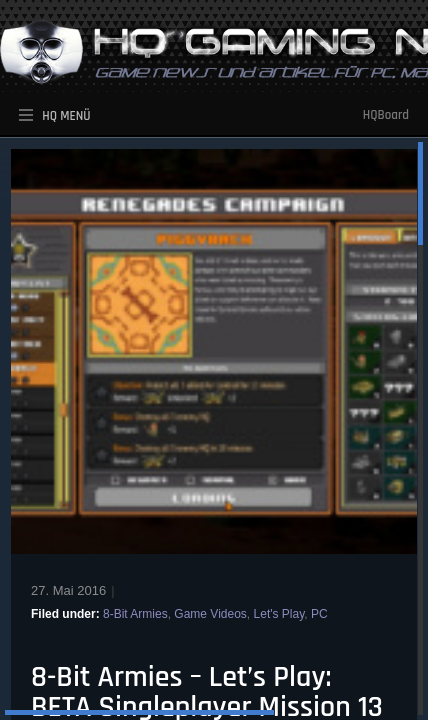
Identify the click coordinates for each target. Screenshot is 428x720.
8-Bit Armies (135, 614)
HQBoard (386, 115)
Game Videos (210, 614)
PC (319, 614)
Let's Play (279, 614)
